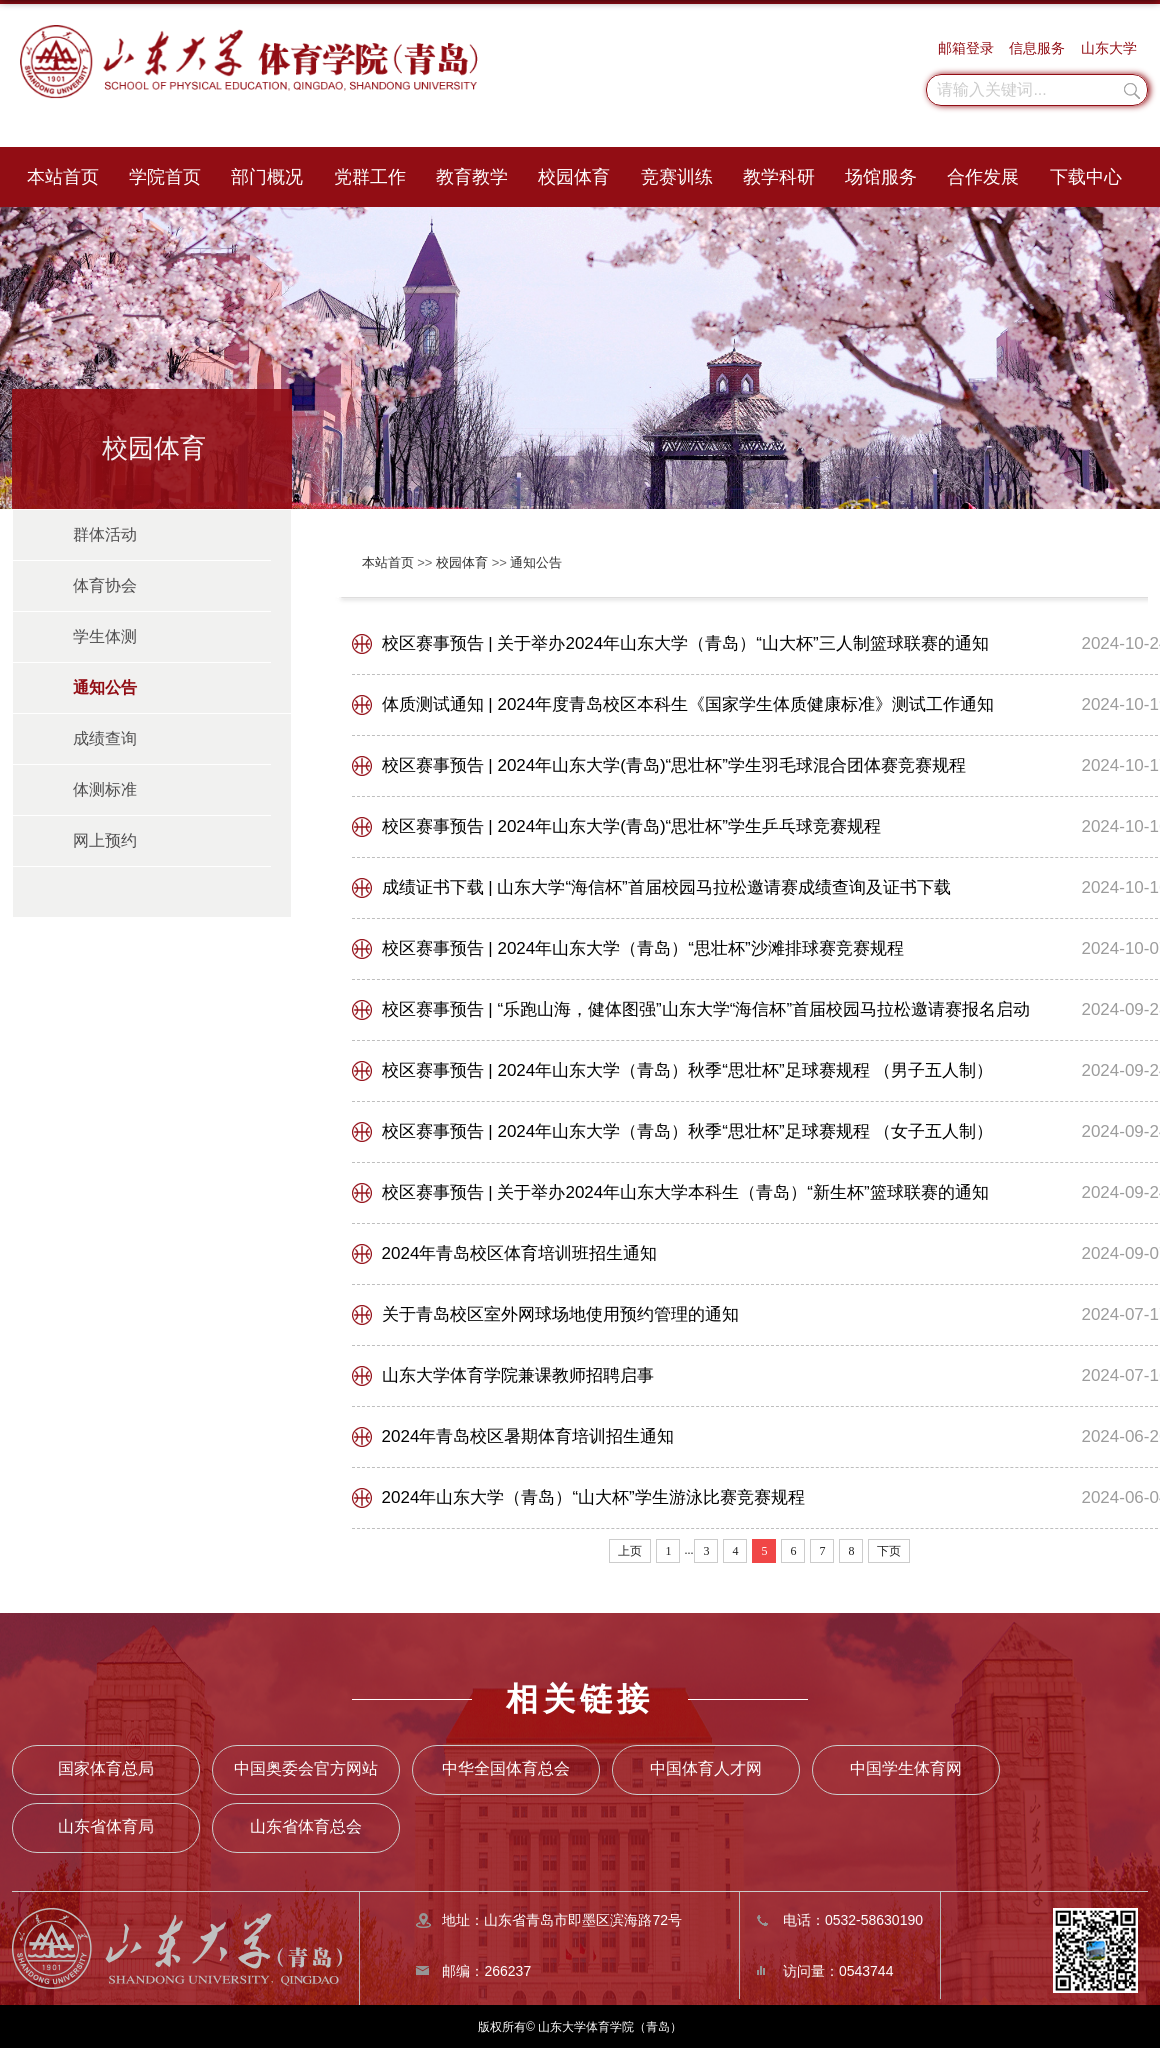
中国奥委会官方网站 (306, 1768)
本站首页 (63, 177)
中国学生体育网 (906, 1768)
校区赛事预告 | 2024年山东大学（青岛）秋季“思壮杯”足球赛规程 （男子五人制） (688, 1070)
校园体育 (574, 177)
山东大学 (1109, 48)
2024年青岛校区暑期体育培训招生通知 (528, 1436)
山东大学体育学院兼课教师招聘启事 (518, 1375)
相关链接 (580, 1699)
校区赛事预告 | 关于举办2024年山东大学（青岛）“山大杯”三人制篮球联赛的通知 (685, 643)
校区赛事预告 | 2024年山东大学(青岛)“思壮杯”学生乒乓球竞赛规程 (631, 826)
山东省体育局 (106, 1826)
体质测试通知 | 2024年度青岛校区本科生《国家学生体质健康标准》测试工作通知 (688, 704)
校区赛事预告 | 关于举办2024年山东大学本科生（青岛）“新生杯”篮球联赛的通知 (685, 1192)
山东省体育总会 (306, 1826)
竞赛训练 (677, 177)
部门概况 (267, 177)
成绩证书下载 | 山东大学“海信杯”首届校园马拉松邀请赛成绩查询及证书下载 (666, 887)
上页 (630, 1551)
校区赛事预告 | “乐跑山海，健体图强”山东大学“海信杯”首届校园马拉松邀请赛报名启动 (706, 1009)
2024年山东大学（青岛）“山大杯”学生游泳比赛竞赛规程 (593, 1497)
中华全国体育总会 (506, 1768)
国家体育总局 (106, 1768)
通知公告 (536, 562)
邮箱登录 (966, 48)
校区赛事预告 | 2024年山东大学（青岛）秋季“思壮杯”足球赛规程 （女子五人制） (688, 1131)
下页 (889, 1551)
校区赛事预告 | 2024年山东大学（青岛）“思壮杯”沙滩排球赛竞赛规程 (643, 948)
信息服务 (1037, 48)
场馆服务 (881, 177)
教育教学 (472, 177)
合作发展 (983, 177)
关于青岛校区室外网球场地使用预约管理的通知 (560, 1314)
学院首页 (165, 177)
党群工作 (370, 177)
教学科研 (779, 177)
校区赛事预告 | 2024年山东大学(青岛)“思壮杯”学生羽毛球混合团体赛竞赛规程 (674, 765)
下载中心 (1086, 177)
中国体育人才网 (706, 1768)
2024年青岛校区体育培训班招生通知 (520, 1253)
